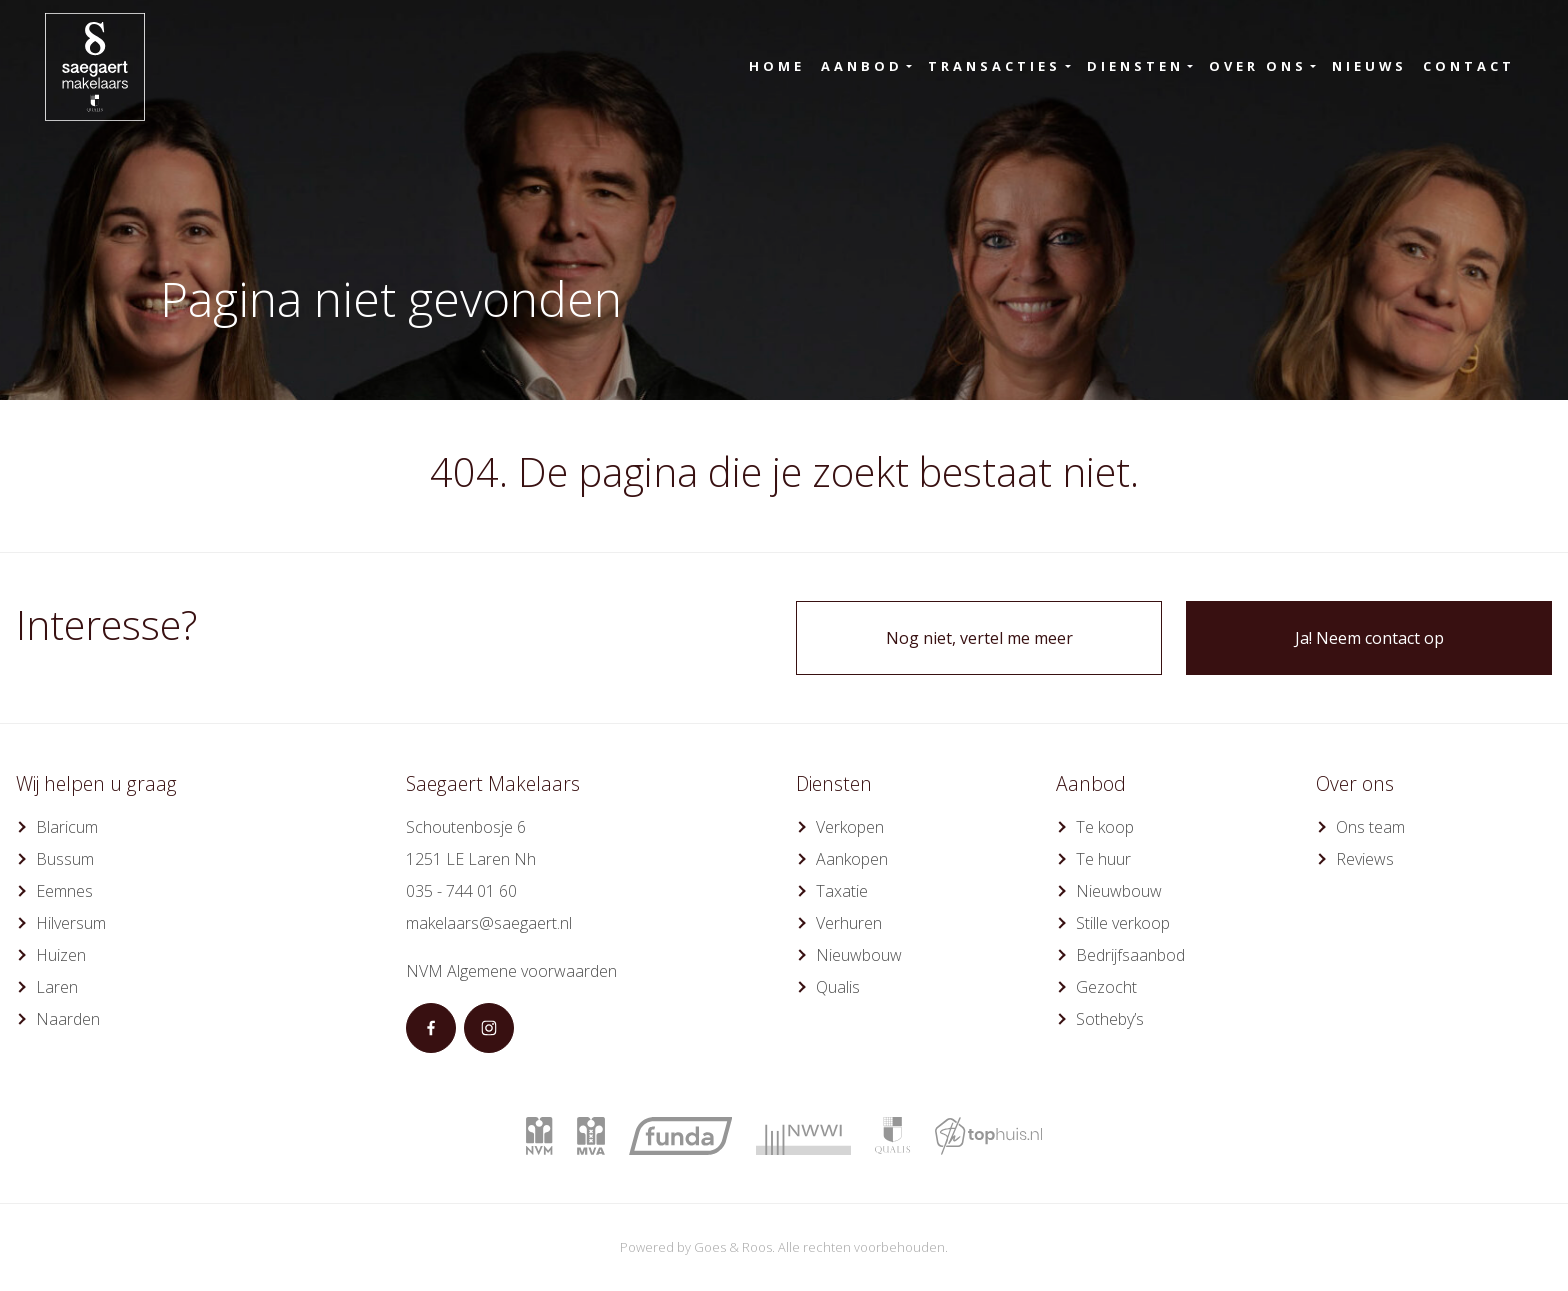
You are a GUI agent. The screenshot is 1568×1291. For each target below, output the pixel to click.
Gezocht (1106, 987)
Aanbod (862, 66)
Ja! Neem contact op (1369, 638)
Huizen (61, 955)
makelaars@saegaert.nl (489, 923)
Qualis (838, 987)
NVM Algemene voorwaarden (511, 971)
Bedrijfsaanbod (1130, 955)
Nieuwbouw (859, 955)
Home (777, 66)
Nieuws (1369, 66)
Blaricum (67, 827)
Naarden (68, 1019)
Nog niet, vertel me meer (979, 638)
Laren (57, 987)
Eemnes (64, 891)
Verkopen (850, 827)
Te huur (1103, 859)
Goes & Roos (733, 1247)
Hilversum (71, 923)
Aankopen (852, 859)
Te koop (1105, 827)
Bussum (65, 859)
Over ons (1258, 66)
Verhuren (849, 923)
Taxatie (842, 891)
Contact (1469, 66)
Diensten (1135, 66)
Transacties (994, 66)
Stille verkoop (1123, 923)
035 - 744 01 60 (461, 891)
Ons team (1370, 827)
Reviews (1365, 859)
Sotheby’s (1110, 1019)
